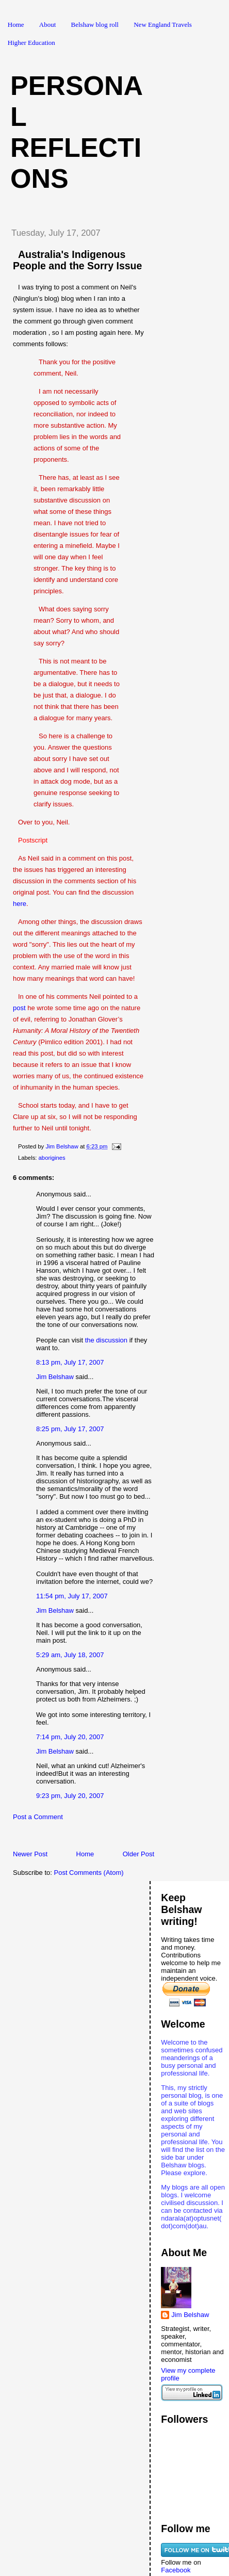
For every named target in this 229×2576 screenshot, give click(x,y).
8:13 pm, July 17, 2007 (70, 1362)
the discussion (106, 1340)
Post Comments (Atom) (89, 1872)
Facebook (175, 2570)
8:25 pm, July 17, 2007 (70, 1429)
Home (16, 24)
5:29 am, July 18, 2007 (70, 1655)
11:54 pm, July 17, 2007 (72, 1596)
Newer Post (30, 1854)
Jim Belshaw (55, 1377)
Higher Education (31, 42)
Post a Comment (38, 1817)
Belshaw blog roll (95, 24)
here (19, 904)
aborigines (52, 1158)
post (19, 1008)
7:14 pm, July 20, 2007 (70, 1737)
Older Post (138, 1854)
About (47, 24)
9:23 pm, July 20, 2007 (70, 1796)
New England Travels (163, 24)
